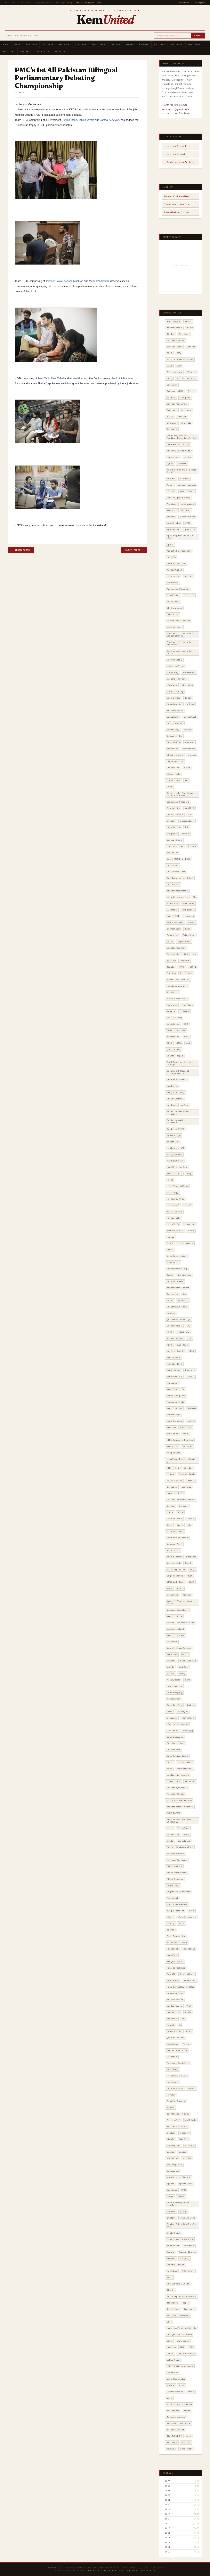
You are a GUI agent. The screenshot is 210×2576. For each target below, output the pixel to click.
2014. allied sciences (180, 359)
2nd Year (47, 44)
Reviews (171, 2094)
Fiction (171, 973)
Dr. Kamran (173, 884)
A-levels (172, 429)
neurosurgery (174, 1692)
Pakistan (190, 1781)
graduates (172, 1086)
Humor (191, 1230)
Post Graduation (176, 1936)
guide (184, 1105)
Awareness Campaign (178, 588)
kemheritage (173, 1414)
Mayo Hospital (175, 1575)
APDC (187, 523)
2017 (167, 2519)
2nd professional (186, 378)
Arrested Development (179, 550)
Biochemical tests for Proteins (180, 643)
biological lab (175, 666)
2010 (167, 2552)
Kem (105, 19)
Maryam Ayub (173, 1563)
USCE (191, 2347)
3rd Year (64, 44)
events (191, 922)
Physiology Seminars (178, 1891)
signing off (173, 2145)
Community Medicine (178, 801)
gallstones (173, 1024)
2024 (167, 2490)
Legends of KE (175, 1493)
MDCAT (180, 1588)
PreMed (130, 44)
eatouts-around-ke (177, 897)
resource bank (175, 2088)
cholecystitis (175, 761)
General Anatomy (176, 1030)
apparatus (189, 529)
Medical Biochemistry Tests (179, 1602)
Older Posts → (134, 550)
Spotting (172, 2190)
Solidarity (173, 2170)
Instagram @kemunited (177, 204)
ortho (170, 1762)
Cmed (169, 786)
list (169, 1525)
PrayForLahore (175, 1961)
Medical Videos (175, 1635)
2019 (167, 2509)
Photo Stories (175, 1879)
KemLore (143, 44)
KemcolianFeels (175, 1401)
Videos (170, 2385)
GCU (186, 1024)
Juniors (171, 1313)
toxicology (173, 2309)
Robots (170, 2107)
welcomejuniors (175, 2429)
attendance (173, 576)
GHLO (169, 1043)
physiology (173, 1885)
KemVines (188, 1446)
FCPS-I (192, 966)
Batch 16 (189, 595)
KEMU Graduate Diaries (180, 1440)
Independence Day (177, 1268)
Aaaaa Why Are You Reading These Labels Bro (181, 437)
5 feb (170, 416)
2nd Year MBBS (175, 391)
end (169, 916)
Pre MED (171, 1974)
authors (188, 576)
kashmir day (183, 1332)
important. (173, 1262)
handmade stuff (175, 1148)
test (169, 2277)
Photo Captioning (177, 1872)
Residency (172, 2069)
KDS (189, 1338)
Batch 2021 (173, 601)
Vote (169, 2398)
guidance (172, 1105)
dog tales (172, 852)
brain (188, 697)
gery (186, 1036)
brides (190, 704)
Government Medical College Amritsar (178, 1072)
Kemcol (190, 1376)
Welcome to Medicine (178, 2423)
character (172, 748)
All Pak (184, 478)
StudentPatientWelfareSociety (181, 2225)
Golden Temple (175, 1055)
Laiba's (190, 1480)
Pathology (183, 1828)
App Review (173, 529)
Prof (188, 2005)
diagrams (172, 833)
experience (184, 941)
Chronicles (173, 767)
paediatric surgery (178, 1775)
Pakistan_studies (177, 1787)
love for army (175, 1531)
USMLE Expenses (186, 2353)
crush (180, 814)
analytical (187, 503)
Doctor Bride (174, 839)
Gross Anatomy (175, 1098)
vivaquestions (175, 2391)
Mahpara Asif (174, 1544)
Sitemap (132, 2570)
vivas (191, 2391)
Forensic (172, 1004)
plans (170, 1917)
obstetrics (187, 1717)
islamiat (183, 1300)
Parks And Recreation (179, 1800)
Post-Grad (194, 44)
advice (187, 457)
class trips (173, 780)
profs (188, 2012)
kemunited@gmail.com (88, 2)
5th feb (182, 416)
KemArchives (173, 1370)
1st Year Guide (175, 340)
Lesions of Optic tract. (181, 1499)
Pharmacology (174, 1866)
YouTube (171, 2448)
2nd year (172, 384)
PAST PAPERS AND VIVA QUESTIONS (179, 1820)
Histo (170, 1179)
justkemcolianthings (178, 1319)
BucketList (190, 716)
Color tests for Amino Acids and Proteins (180, 794)
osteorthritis (185, 1768)
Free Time (187, 1004)
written (185, 2442)
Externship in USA (177, 954)
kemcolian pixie (176, 1395)
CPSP (169, 814)
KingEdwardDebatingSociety (181, 1460)
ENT (177, 916)
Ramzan (186, 2044)
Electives (9, 51)
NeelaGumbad (173, 1679)
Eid (194, 897)
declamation (187, 820)
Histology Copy (175, 1198)
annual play (173, 523)
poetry (170, 1923)
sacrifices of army (178, 2113)
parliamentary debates (180, 1806)
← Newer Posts (21, 550)
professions (173, 2012)
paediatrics (173, 1781)
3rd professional (177, 403)
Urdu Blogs (183, 2340)
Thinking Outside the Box (181, 2296)
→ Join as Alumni (174, 154)
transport (189, 2309)
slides (182, 2151)
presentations (175, 1993)
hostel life (173, 1217)
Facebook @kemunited (176, 196)
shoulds (183, 2139)
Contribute (42, 51)
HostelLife (173, 1224)
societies (172, 2158)
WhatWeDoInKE (174, 2436)
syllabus (172, 2271)
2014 (179, 353)
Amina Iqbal (187, 491)
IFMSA (170, 1249)
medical (187, 1594)
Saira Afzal (173, 2120)
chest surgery (175, 755)
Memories (172, 1654)
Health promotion (177, 1167)
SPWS (183, 2190)
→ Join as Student (175, 146)
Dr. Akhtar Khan (176, 871)
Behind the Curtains (178, 620)
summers (171, 2258)
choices (192, 755)
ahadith (182, 463)
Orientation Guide (177, 1755)
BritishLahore (175, 710)
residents (172, 2082)
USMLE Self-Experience (180, 2366)
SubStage (189, 2245)
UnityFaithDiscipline (179, 2334)
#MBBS (188, 321)
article (171, 557)
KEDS (21, 92)
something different (178, 2177)
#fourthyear (173, 321)
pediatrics (184, 1840)
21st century (174, 372)
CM (186, 780)
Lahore (170, 1474)
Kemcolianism (174, 1408)
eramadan (189, 916)
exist (170, 941)
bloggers (172, 685)
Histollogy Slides (177, 1186)
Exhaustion (189, 935)
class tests (173, 774)
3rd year (172, 410)
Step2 (181, 2196)
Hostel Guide (174, 1211)
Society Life (174, 2164)
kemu (185, 1433)
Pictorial (176, 44)
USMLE (17, 44)
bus (169, 723)
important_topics (177, 1255)
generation (173, 1036)
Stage (170, 2196)
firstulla (172, 992)
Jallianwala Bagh (177, 1306)
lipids (190, 1518)
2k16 (169, 378)
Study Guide (173, 2232)
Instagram (199, 2)
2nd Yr (191, 391)
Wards (187, 2410)
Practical (172, 1948)
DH (186, 827)
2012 (167, 2542)
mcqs (169, 1588)
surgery (184, 2258)
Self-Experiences (177, 2126)
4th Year (80, 44)
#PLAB (189, 327)
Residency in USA (177, 2075)
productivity (174, 2005)
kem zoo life (174, 1363)
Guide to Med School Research (178, 1112)
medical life (174, 1616)
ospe (169, 1768)
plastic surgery (187, 1917)
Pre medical (187, 1974)
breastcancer (174, 704)
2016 (179, 365)
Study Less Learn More (180, 2239)
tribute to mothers (178, 2315)
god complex (173, 1049)
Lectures (159, 44)
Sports (170, 2183)
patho (170, 1828)
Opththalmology (175, 1743)
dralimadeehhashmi (177, 890)
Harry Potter (174, 1154)
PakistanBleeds (175, 1794)
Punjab (170, 2024)
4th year (186, 410)
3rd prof (185, 397)
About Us (60, 51)
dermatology (173, 827)
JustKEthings (174, 1325)
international (175, 1281)
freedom (171, 1011)
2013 (169, 353)
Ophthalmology (175, 1736)
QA (180, 2024)
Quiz (188, 2031)
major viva (173, 1550)
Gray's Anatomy (175, 1092)
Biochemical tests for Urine (180, 652)
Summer (170, 2252)
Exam (187, 928)
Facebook (184, 2)
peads (170, 1840)
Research (172, 2056)
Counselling (173, 808)
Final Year (98, 44)
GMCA (179, 1043)
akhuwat (171, 478)
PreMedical (190, 1980)
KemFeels (191, 1408)
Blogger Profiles (177, 678)
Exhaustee (172, 935)
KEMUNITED (172, 1446)
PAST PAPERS (173, 1813)
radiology (172, 2044)
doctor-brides (175, 846)
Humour (170, 1236)
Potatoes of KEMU (177, 1942)
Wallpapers (173, 2410)
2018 (167, 2514)
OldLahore (172, 1730)
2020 (167, 2505)
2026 (167, 2481)
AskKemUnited (174, 569)
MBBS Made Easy (175, 1582)
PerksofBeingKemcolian (180, 1847)
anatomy (185, 510)
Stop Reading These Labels (178, 2204)
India (170, 1275)
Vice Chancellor (176, 2378)
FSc (169, 1017)
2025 (167, 2486)
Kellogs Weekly (175, 1351)
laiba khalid (174, 1480)
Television (187, 2271)
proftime (172, 2018)
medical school (175, 1629)
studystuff (173, 2245)
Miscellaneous (188, 1660)
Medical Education (177, 1609)
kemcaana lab (174, 1376)
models (170, 1667)
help (188, 1173)
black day (172, 672)
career (187, 729)
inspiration (184, 1275)
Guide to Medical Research (177, 1121)
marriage (191, 1556)
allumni (171, 491)
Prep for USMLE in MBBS (180, 1986)
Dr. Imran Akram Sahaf (180, 878)
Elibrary (172, 909)
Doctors (192, 846)
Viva (181, 2385)
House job (189, 1224)
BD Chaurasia (174, 608)
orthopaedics (185, 1762)
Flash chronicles (177, 998)
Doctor (185, 833)
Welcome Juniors (176, 2417)
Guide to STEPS (175, 1129)
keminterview (174, 1421)
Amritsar (172, 503)
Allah (170, 484)
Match (188, 1563)
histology (172, 1192)
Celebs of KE (174, 735)
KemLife (115, 44)
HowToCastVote (175, 1230)
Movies (170, 1673)
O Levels (172, 1717)
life (180, 1512)
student (171, 2217)
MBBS (190, 1575)
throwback (172, 2302)
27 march (191, 372)
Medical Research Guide (180, 1622)
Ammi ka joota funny (178, 497)
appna (170, 544)
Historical (173, 1205)
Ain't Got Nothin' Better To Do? (181, 471)
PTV (183, 2018)
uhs (169, 2321)
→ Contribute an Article (179, 162)
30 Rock (171, 397)
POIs (181, 1923)
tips (185, 2302)
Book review (173, 697)
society (187, 2158)
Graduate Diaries (177, 1079)
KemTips (25, 51)
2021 (167, 2500)
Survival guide (175, 2264)
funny (178, 1017)
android (171, 516)
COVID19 (189, 808)
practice (172, 1955)
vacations (172, 2372)
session (184, 2132)
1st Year (31, 44)
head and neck (175, 1160)
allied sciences (187, 484)
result (191, 2088)
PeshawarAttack (175, 1853)
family (170, 966)
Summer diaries (187, 2252)
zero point (186, 2448)
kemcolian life (175, 1389)
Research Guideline (178, 2063)
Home (5, 44)
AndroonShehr (187, 516)
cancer (179, 723)
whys (188, 2436)
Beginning (172, 614)
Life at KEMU (174, 1518)
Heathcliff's (174, 1173)
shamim (170, 2139)
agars (170, 463)
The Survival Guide (178, 2283)
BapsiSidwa (173, 595)
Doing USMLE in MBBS (178, 859)
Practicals (189, 1948)
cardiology (173, 729)
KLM (169, 1467)
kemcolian (172, 1382)
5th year (172, 422)
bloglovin (187, 685)
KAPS (169, 1332)
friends (184, 1011)
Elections (172, 903)
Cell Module (173, 742)
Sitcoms (189, 2145)
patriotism (173, 1834)
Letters (183, 1505)
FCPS (181, 966)
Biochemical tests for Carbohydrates (180, 634)
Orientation (173, 1749)
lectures (172, 1486)
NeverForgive (174, 1705)
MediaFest (172, 1594)
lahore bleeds (187, 1474)
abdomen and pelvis (178, 444)
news (169, 1711)
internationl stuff (178, 1287)
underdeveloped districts (181, 2328)
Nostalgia (182, 1711)
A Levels (186, 422)
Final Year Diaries (178, 979)
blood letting (175, 691)
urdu (169, 2340)
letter (170, 1505)
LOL (189, 1525)
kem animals (173, 1357)
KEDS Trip (182, 1344)
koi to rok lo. (184, 1467)
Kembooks (190, 1370)
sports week (186, 2183)
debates (171, 820)
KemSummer (172, 1433)
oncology (188, 1730)
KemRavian (185, 1427)
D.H (189, 814)
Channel (189, 742)
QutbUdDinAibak (175, 2037)
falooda (184, 960)
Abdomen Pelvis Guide (179, 450)
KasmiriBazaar (175, 1338)
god (188, 1043)
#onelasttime (174, 327)
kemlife (190, 1421)
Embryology (187, 909)
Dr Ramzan (172, 865)
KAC (188, 1325)
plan (191, 1910)
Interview (172, 1294)
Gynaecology (173, 1135)
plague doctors (175, 1910)
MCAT (191, 1582)
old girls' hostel (177, 1724)
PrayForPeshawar (176, 1967)
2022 (167, 2495)
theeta (170, 2290)
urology (171, 2347)
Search (198, 35)
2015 (169, 365)
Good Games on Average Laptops (180, 1063)
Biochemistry (174, 659)
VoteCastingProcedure (179, 2404)
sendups (171, 2132)
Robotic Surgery (176, 2101)
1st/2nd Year (174, 346)
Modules (183, 1667)
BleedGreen (189, 672)
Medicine (172, 1641)
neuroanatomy (174, 1686)
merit (184, 1654)
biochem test (174, 627)
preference (173, 1980)
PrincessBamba (175, 1999)
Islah (170, 1300)
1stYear (190, 346)
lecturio (186, 1486)
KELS (191, 1351)
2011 (167, 2547)
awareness (172, 582)
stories (171, 2211)
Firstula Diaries (177, 985)
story (183, 2211)
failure (171, 960)
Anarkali (172, 510)
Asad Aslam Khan (176, 563)
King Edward (173, 1452)
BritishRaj (173, 716)
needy (182, 1673)
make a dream (174, 1556)
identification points (180, 1243)
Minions (171, 1660)
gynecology (173, 1141)
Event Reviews (175, 922)
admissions (173, 457)
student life (187, 2217)
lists (180, 1525)
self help (190, 2120)
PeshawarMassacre (177, 1859)
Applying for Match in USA (180, 537)
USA (182, 2347)
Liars (170, 1512)
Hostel (187, 1205)
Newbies (190, 1705)
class (187, 767)
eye (194, 954)
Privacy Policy (113, 2570)
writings (172, 2442)
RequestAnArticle (177, 2050)
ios (184, 1294)
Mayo (192, 1569)
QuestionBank (174, 2031)
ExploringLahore (176, 947)
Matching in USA (176, 1569)
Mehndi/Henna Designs (179, 1648)
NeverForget (173, 1698)
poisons (171, 1929)
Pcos (186, 1834)
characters (189, 748)
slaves (170, 2151)
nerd (187, 1679)
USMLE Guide (173, 2359)
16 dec (170, 334)
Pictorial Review (177, 1904)
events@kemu (173, 928)
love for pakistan (177, 1537)
